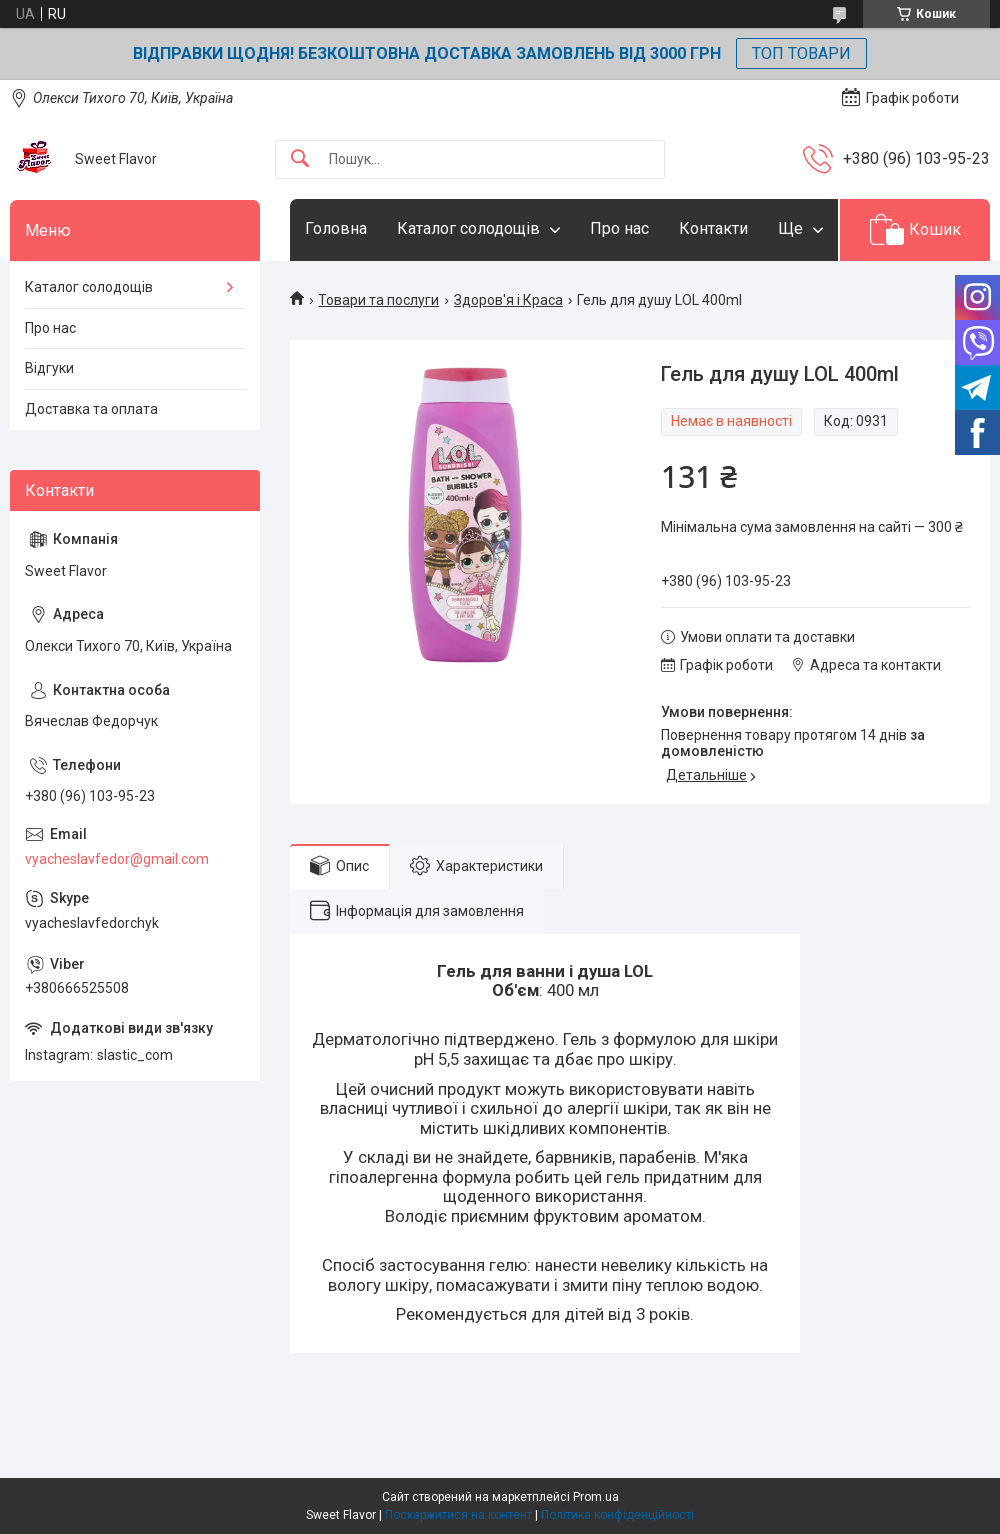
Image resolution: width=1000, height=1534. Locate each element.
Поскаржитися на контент (458, 1515)
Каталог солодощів (468, 228)
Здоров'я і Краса (508, 300)
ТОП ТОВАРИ (801, 53)
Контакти (713, 228)
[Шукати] (300, 159)
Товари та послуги (378, 300)
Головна (336, 228)
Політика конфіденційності (617, 1515)
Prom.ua (596, 1497)
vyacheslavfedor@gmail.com (117, 859)
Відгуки (49, 368)
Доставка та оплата (91, 409)
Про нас (619, 228)
